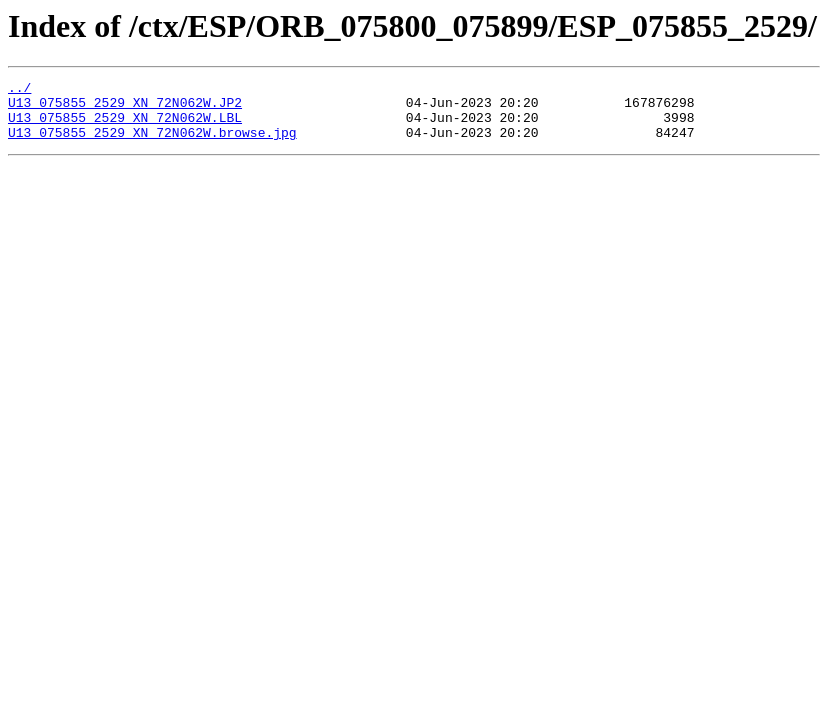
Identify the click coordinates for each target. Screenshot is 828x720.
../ (19, 90)
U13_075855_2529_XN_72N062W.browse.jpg (152, 144)
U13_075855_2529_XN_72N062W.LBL (125, 126)
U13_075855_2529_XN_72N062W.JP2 (125, 108)
